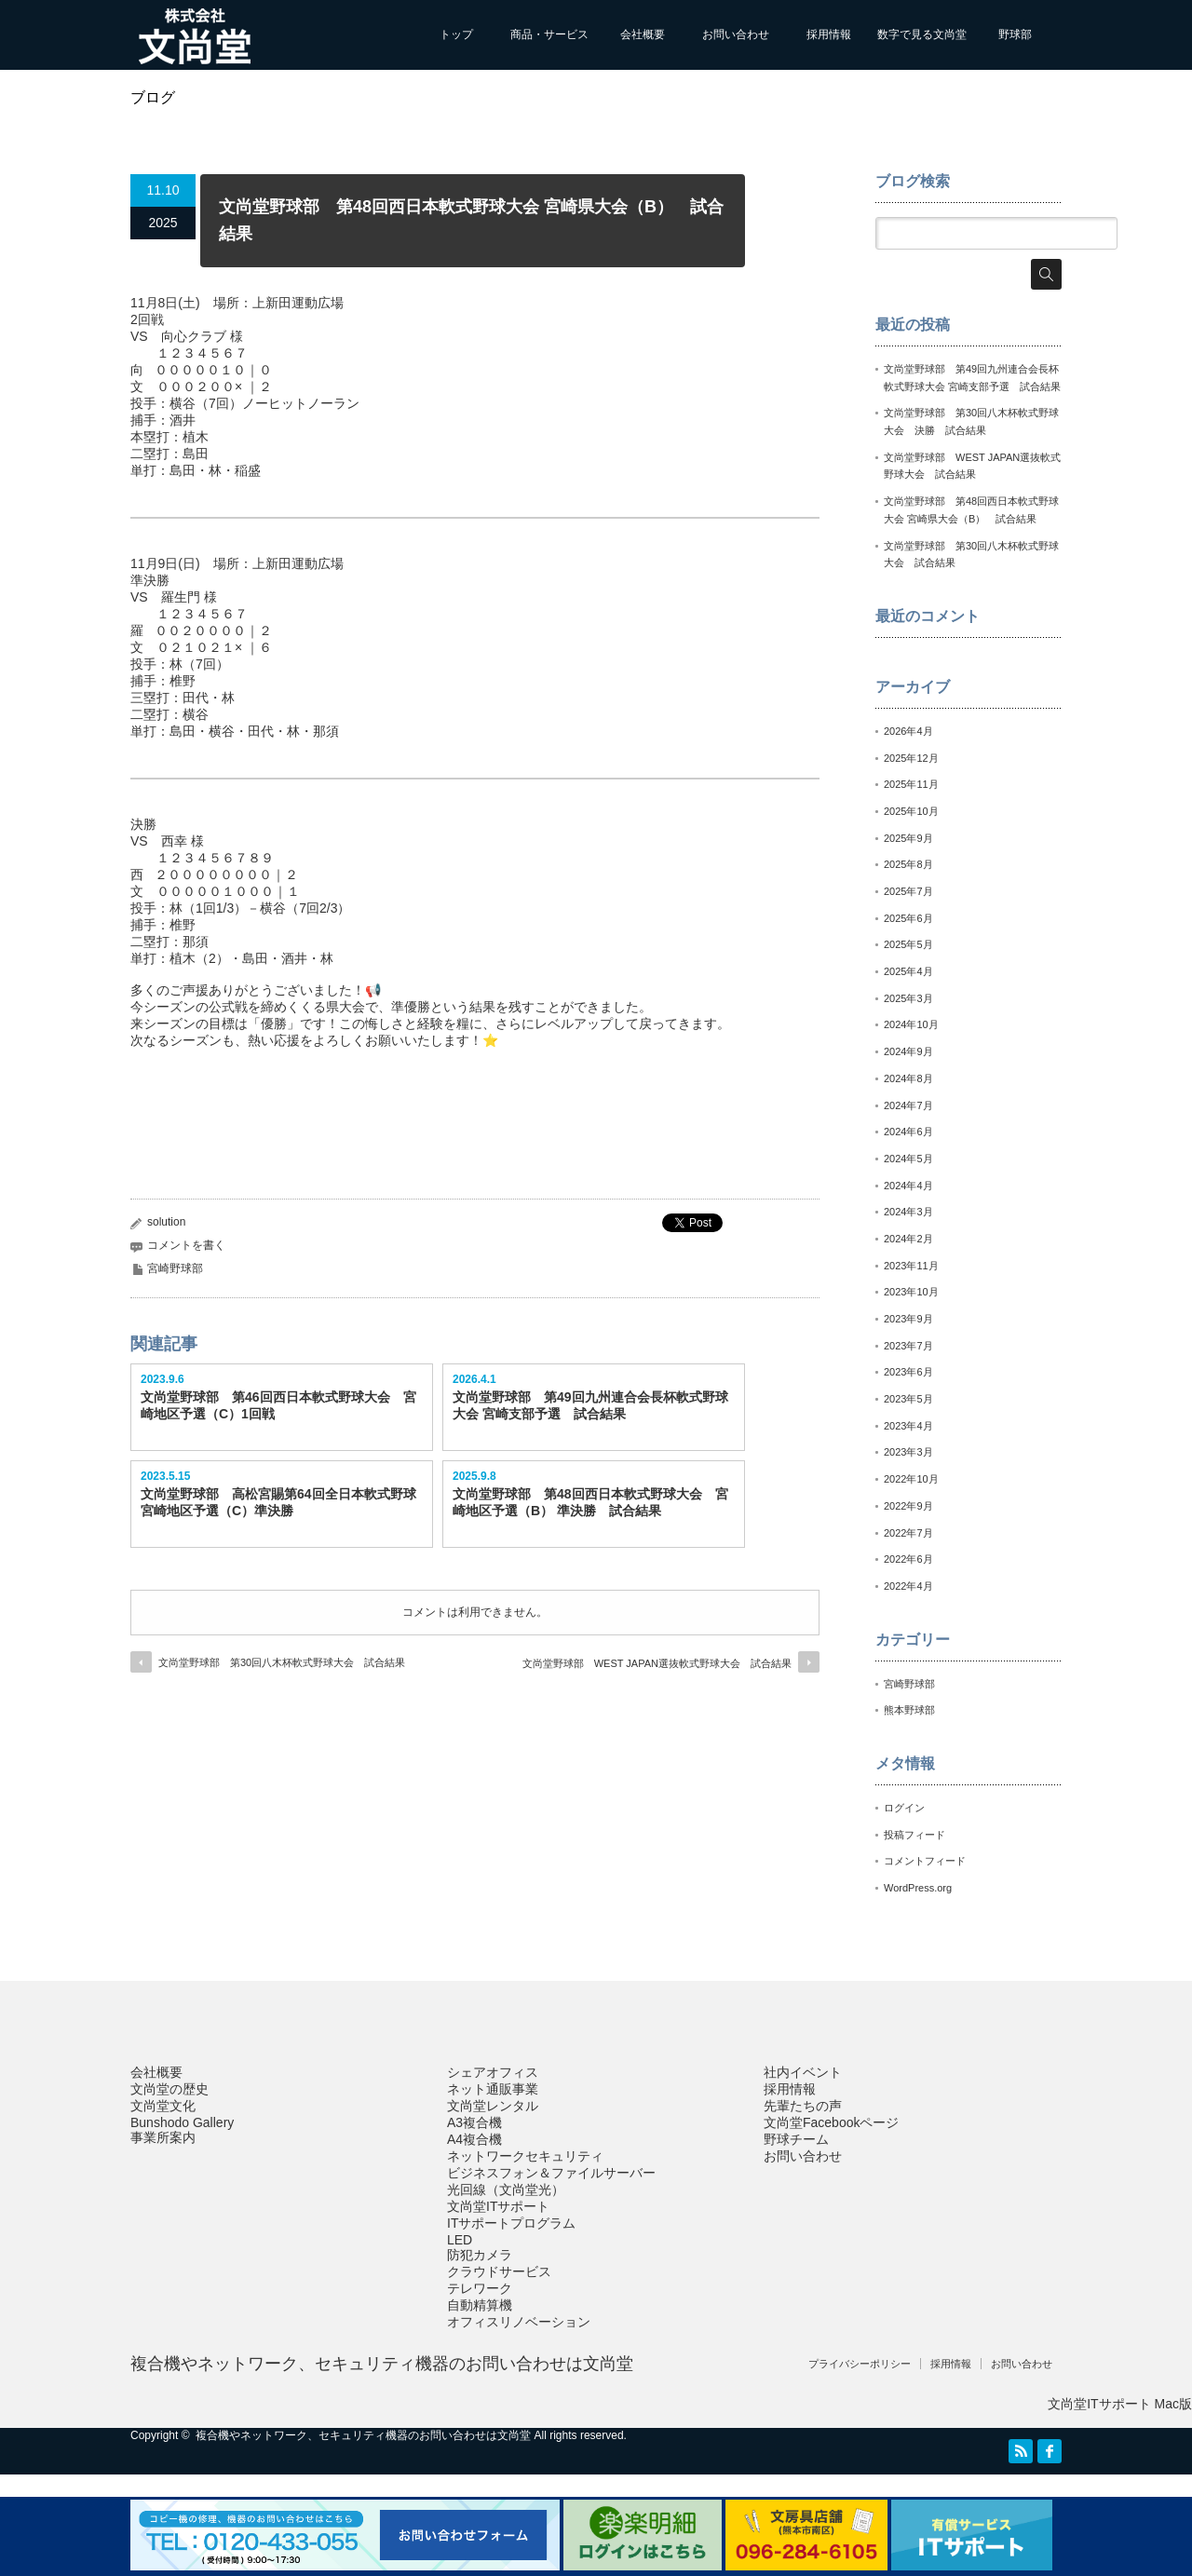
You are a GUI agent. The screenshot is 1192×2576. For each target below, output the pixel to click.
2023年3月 (908, 1451)
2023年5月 (908, 1398)
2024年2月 (908, 1238)
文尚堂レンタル (492, 2105)
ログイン (904, 1807)
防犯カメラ (479, 2254)
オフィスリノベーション (518, 2321)
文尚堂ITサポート (498, 2206)
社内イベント (803, 2072)
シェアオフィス (492, 2072)
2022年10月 (911, 1479)
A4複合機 (474, 2139)
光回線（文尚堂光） (505, 2189)
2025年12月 (911, 758)
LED (459, 2239)
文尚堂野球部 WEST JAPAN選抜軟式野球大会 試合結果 (657, 1663)
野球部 (1015, 34)
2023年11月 (911, 1265)
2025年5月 (908, 944)
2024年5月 (908, 1158)
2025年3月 (908, 998)
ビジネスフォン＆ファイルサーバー (551, 2172)
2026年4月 (908, 731)
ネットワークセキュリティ (525, 2156)
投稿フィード (914, 1834)
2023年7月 (908, 1345)
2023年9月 (908, 1318)
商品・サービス (549, 34)
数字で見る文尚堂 (922, 34)
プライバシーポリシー (859, 2363)
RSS (1021, 2451)
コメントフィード (925, 1860)
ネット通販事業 (492, 2088)
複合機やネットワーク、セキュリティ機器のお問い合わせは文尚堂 (381, 2363)
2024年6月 (908, 1131)
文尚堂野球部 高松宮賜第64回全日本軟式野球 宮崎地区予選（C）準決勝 (282, 1502)
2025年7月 (908, 891)
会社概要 (642, 34)
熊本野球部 (909, 1709)
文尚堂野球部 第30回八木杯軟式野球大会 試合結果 (281, 1662)
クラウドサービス (499, 2271)
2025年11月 (911, 784)
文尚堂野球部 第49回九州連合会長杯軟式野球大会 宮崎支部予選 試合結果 (590, 1405)
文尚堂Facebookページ (831, 2122)
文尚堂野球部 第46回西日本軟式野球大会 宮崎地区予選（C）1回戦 (278, 1405)
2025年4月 (908, 971)
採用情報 (828, 34)
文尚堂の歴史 (169, 2088)
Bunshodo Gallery (182, 2122)
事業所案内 (163, 2137)
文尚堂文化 (163, 2105)
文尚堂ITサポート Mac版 (1120, 2403)
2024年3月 (908, 1211)
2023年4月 (908, 1425)
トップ (456, 34)
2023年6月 (908, 1371)
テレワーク (479, 2288)
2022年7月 (908, 1533)
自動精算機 (479, 2305)
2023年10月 (911, 1291)
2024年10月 (911, 1024)
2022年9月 (908, 1506)
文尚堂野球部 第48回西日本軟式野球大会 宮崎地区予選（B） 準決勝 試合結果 (590, 1502)
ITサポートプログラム (511, 2223)
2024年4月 (908, 1185)
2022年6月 (908, 1559)
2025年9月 (908, 838)
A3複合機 (474, 2122)
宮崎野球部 (175, 1268)
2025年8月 (908, 864)
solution (166, 1221)
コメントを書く (186, 1245)
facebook (1049, 2451)
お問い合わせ (735, 34)
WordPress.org (918, 1887)
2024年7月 (908, 1105)
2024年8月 (908, 1078)
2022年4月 (908, 1586)
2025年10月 (911, 811)
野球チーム (796, 2139)
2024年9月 (908, 1051)
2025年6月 (908, 918)
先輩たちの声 (803, 2105)
